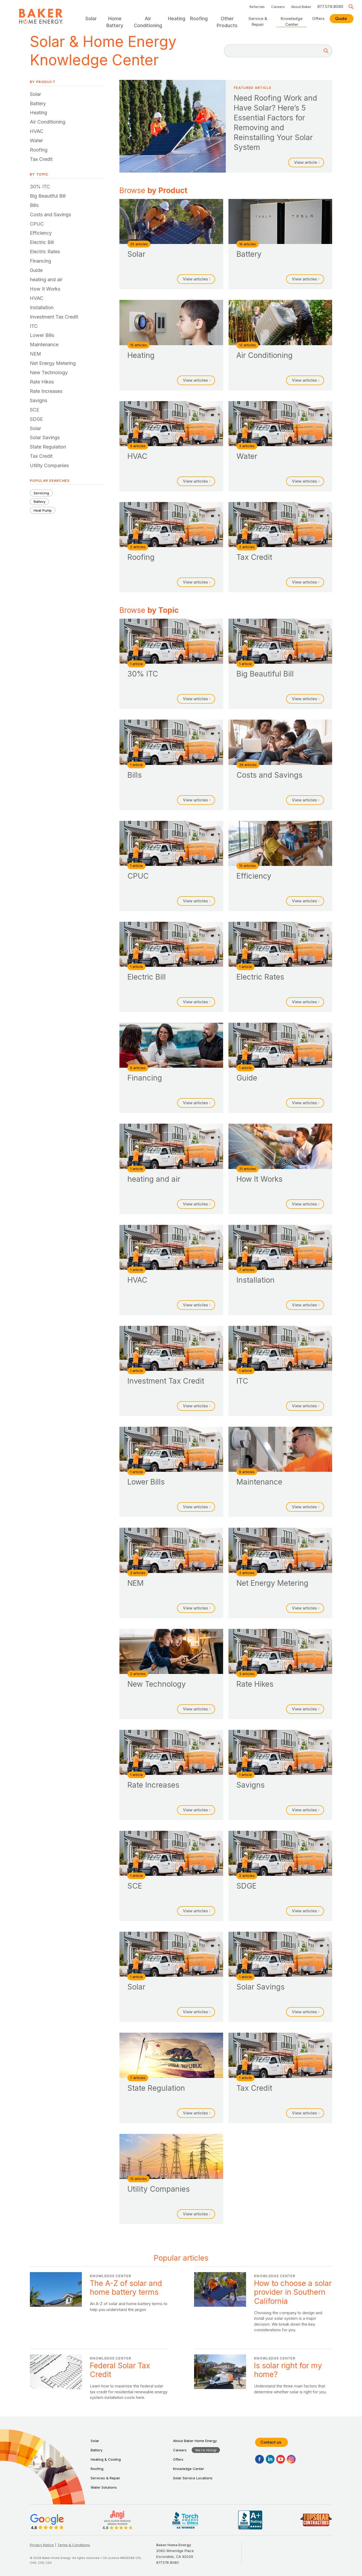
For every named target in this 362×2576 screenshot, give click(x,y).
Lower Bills (42, 335)
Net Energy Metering (53, 363)
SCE (34, 410)
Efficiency (41, 233)
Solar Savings (45, 437)
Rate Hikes (42, 382)
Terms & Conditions (73, 2545)
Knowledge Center (292, 21)
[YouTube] (280, 2459)
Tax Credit (41, 159)
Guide (36, 270)
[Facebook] (259, 2459)
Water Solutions (104, 2487)
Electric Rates (45, 251)
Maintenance (44, 344)
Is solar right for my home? (263, 2377)
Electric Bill (42, 242)
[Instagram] (291, 2459)
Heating (38, 112)
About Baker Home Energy (195, 2441)
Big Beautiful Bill (48, 196)
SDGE (36, 419)
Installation (42, 307)
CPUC (37, 224)
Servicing (41, 493)
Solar (35, 94)
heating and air (46, 279)
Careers (278, 7)
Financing (40, 261)
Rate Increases (46, 391)
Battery (38, 103)
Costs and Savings (50, 214)
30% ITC (40, 186)
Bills (34, 205)
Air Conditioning (47, 122)
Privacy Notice (42, 2545)
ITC (34, 326)
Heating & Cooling (106, 2459)
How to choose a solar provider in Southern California (263, 2302)
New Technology (49, 372)
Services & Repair (105, 2478)
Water (36, 140)
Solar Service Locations (192, 2478)
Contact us (272, 2442)
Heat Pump (43, 510)
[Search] (326, 51)
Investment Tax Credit (54, 317)
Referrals (257, 7)
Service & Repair (257, 21)
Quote (342, 18)
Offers (318, 18)
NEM (35, 354)
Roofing (38, 150)
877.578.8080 (330, 6)
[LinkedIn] (270, 2459)
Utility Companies (49, 465)
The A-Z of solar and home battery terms (99, 2302)
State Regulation (48, 447)
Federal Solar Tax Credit (99, 2377)
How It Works (45, 289)
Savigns (38, 400)
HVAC (36, 131)
